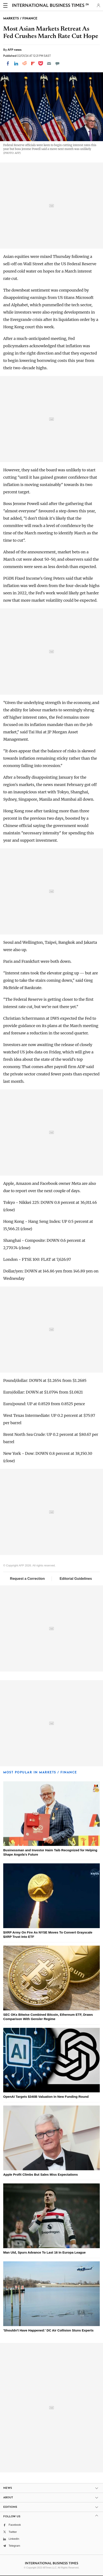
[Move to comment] (57, 63)
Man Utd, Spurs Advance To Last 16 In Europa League (44, 2252)
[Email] (49, 63)
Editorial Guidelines (76, 1578)
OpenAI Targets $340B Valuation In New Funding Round (46, 2096)
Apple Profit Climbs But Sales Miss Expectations (40, 2174)
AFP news (15, 50)
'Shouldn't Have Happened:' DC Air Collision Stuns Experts (48, 2330)
